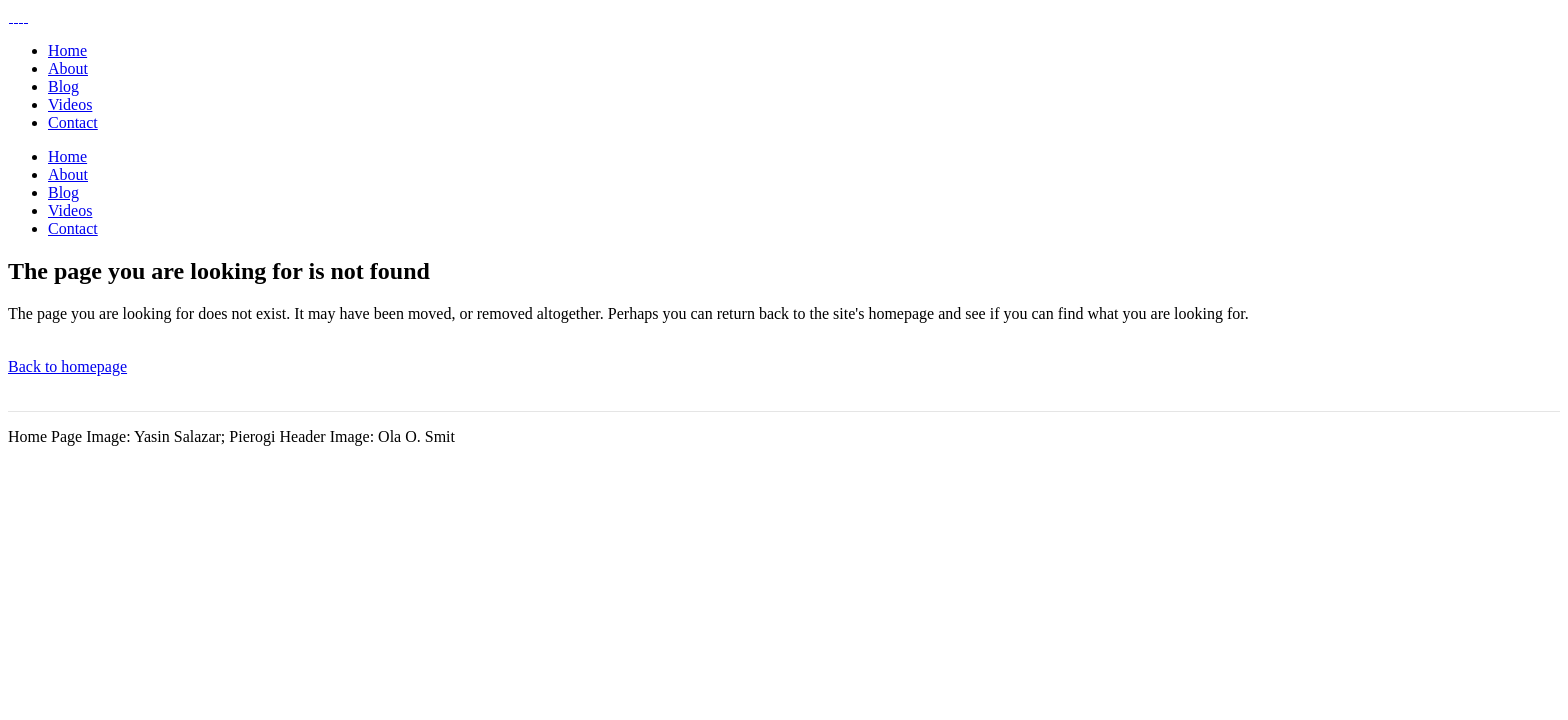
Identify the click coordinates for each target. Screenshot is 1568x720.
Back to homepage (67, 366)
